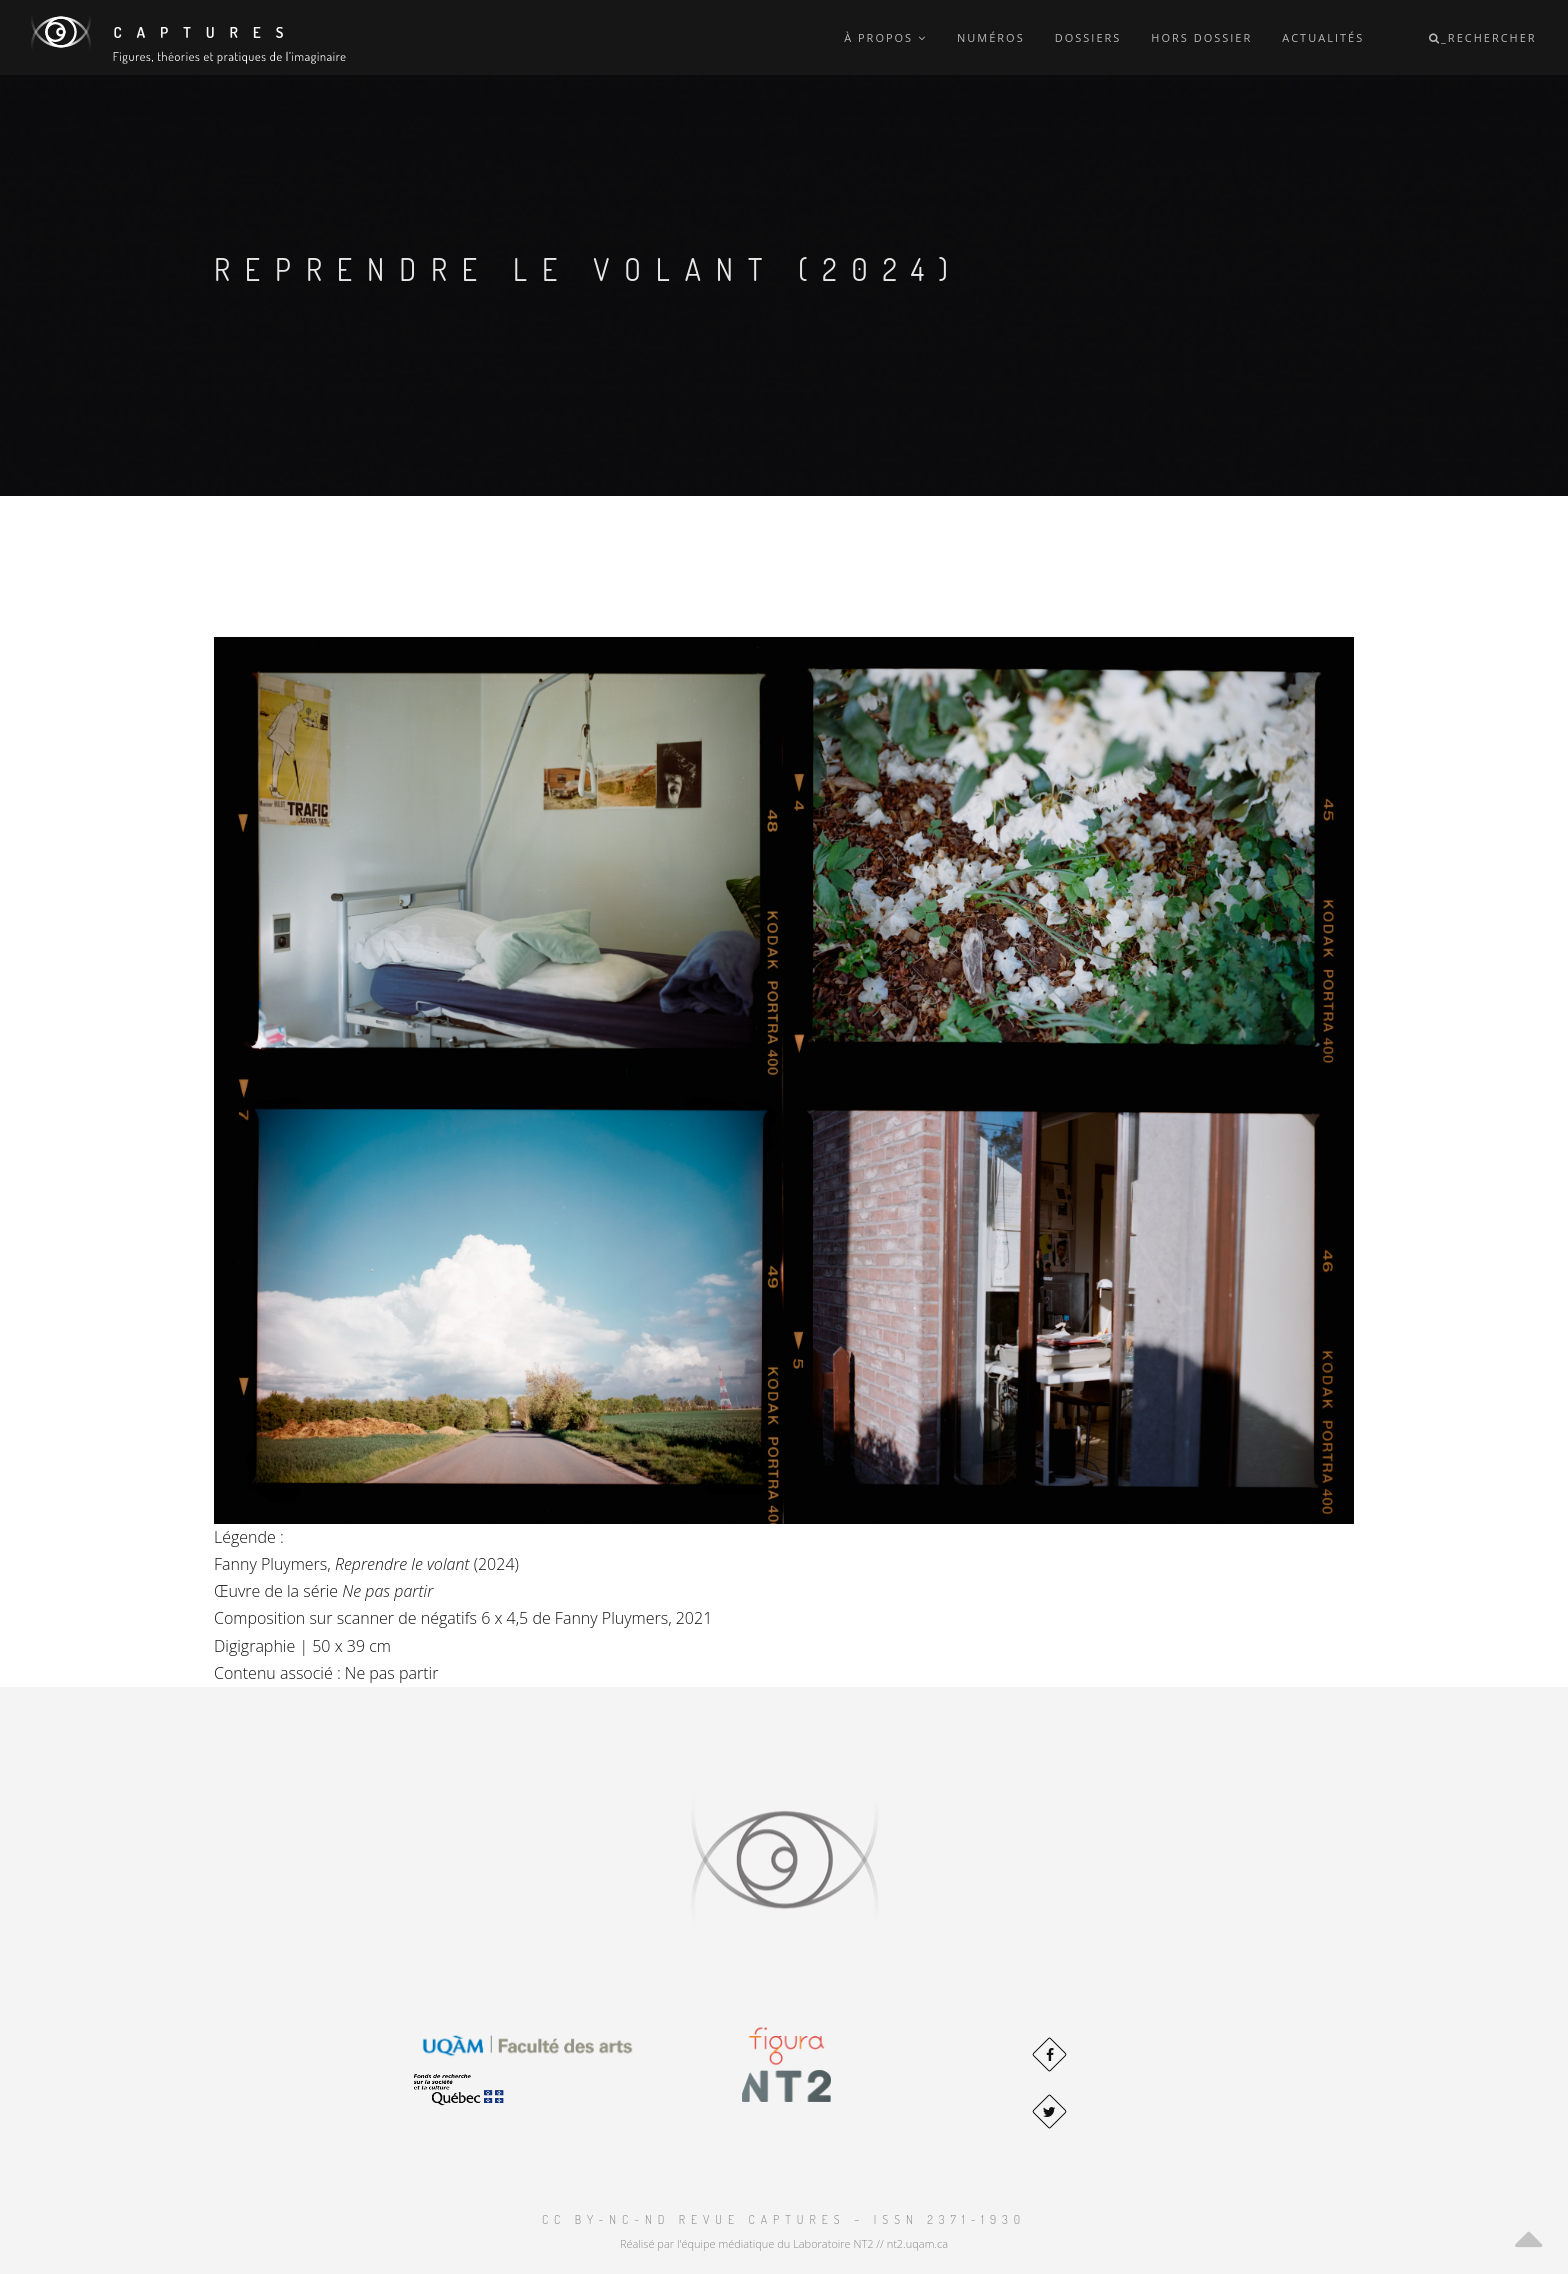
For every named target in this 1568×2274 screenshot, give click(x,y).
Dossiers (1088, 37)
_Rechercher (1483, 37)
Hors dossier (1201, 37)
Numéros (991, 37)
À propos (885, 37)
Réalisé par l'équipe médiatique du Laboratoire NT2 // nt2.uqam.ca (784, 2243)
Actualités (1323, 37)
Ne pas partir (392, 1673)
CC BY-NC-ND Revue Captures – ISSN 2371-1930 (784, 2219)
